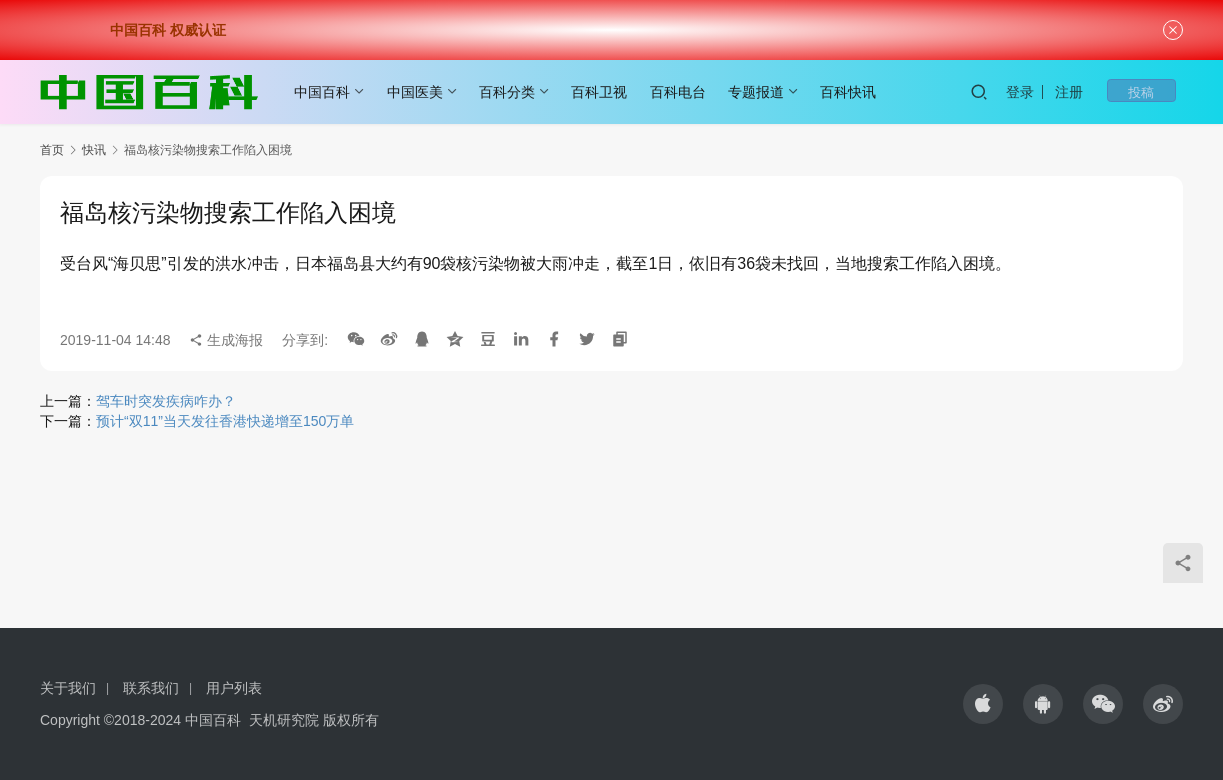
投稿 (1155, 92)
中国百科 (329, 92)
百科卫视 (606, 92)
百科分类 (514, 92)
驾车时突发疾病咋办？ (166, 401)
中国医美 (422, 92)
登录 (1048, 92)
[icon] (983, 704)
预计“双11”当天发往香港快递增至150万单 (225, 421)
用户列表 (234, 688)
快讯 (94, 150)
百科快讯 (855, 92)
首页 (52, 150)
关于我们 (68, 688)
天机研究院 (284, 720)
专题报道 (763, 92)
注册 (1097, 92)
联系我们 (151, 688)
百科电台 (685, 92)
